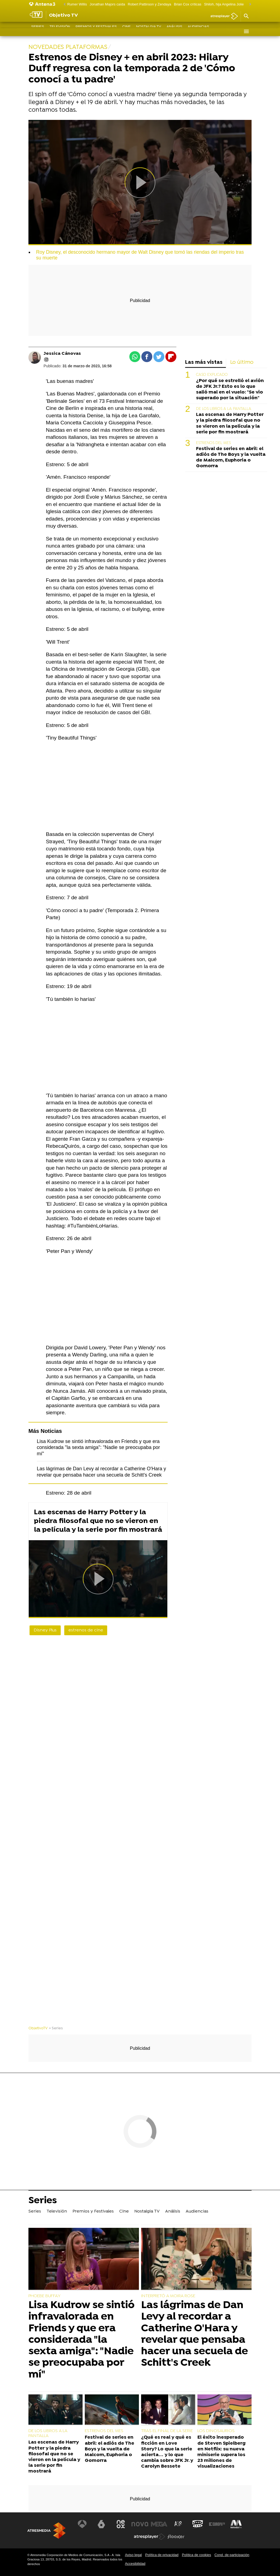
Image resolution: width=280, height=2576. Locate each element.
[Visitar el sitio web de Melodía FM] (235, 2524)
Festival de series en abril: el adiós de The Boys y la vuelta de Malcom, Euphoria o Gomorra (231, 457)
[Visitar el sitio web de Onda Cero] (197, 2524)
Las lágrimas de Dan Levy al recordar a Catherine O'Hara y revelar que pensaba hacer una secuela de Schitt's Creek (194, 2334)
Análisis (174, 31)
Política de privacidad (162, 2555)
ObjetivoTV (38, 2028)
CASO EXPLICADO (212, 374)
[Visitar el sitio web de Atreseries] (178, 2524)
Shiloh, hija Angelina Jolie (224, 4)
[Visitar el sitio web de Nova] (140, 2524)
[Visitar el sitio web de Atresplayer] (149, 2537)
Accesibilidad (135, 2564)
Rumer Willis (77, 4)
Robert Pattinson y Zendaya (149, 4)
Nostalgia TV (148, 31)
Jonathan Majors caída (107, 4)
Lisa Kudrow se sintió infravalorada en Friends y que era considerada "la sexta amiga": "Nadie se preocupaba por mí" (98, 1447)
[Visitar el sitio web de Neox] (121, 2524)
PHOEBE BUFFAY (44, 2296)
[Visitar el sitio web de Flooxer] (176, 2537)
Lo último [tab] (241, 362)
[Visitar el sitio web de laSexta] (102, 2524)
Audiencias (198, 31)
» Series (56, 2028)
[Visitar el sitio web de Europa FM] (216, 2524)
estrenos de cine (85, 1630)
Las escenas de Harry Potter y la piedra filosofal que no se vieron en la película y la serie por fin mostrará (98, 1521)
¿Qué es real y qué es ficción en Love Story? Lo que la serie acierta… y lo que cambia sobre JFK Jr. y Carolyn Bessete (167, 2452)
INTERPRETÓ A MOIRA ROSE (168, 2296)
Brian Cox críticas (187, 4)
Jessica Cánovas (62, 353)
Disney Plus (45, 1630)
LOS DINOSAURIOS (216, 2431)
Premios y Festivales (96, 31)
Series (37, 31)
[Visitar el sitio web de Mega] (159, 2524)
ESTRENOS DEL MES (213, 443)
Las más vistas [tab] (204, 362)
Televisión (59, 31)
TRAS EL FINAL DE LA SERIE (167, 2431)
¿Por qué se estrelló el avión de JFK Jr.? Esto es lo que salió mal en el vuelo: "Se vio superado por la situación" (230, 389)
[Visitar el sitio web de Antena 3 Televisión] (83, 2524)
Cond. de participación (231, 2555)
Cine (126, 31)
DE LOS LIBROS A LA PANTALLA (223, 409)
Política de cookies (196, 2555)
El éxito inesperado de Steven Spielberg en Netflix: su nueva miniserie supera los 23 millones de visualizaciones (221, 2452)
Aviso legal (133, 2555)
